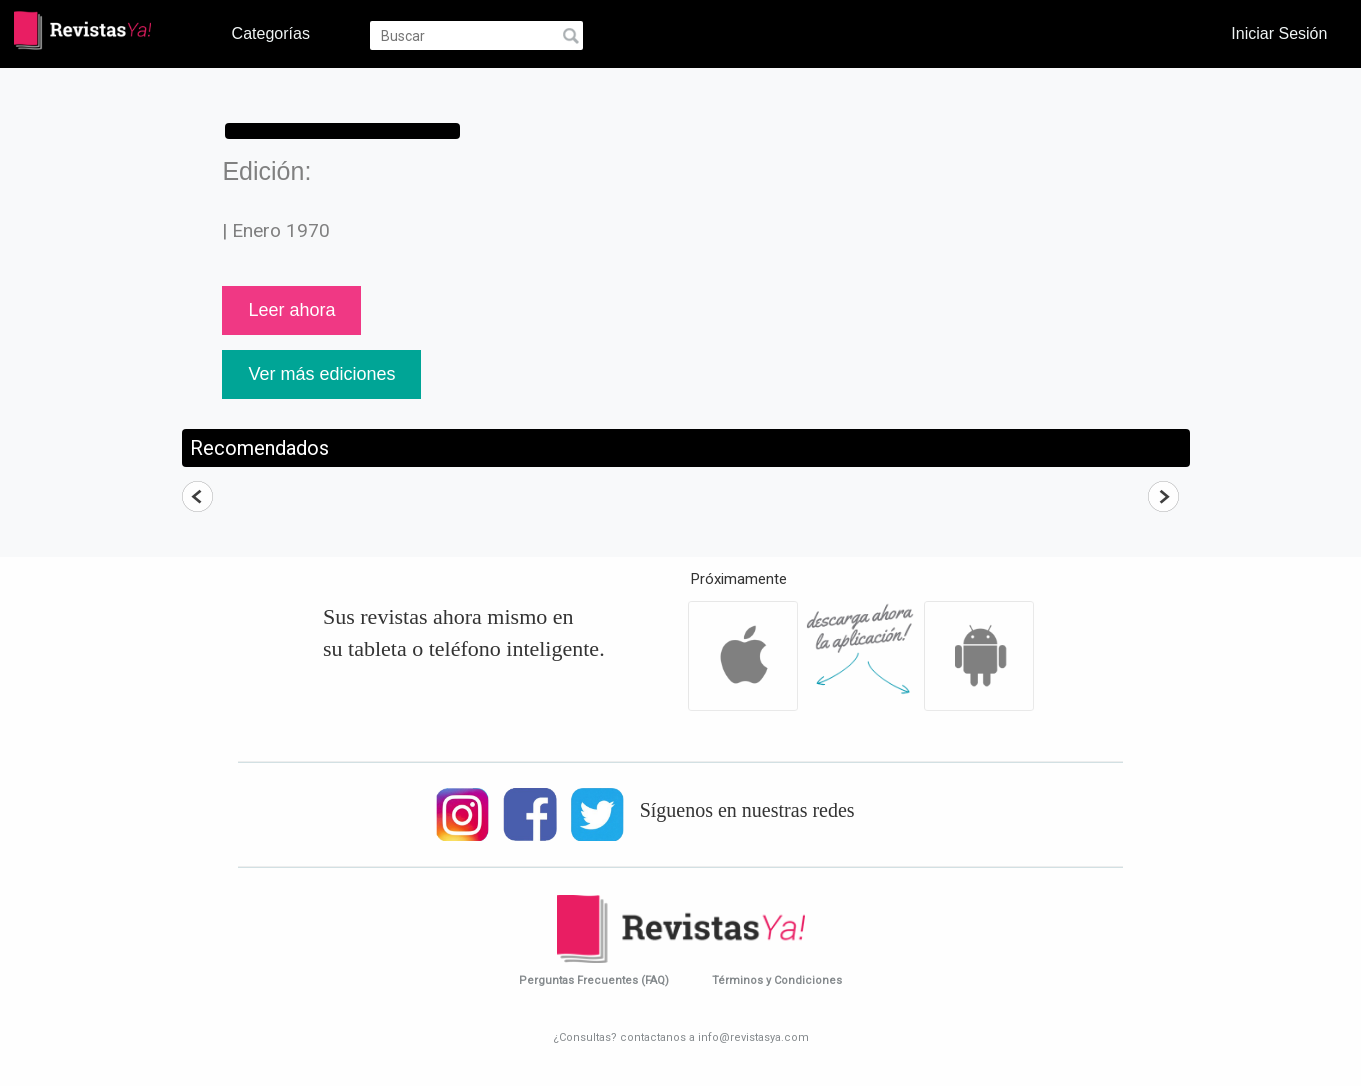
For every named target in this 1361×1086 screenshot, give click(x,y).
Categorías (271, 33)
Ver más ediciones (321, 374)
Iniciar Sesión (1279, 33)
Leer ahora (291, 310)
